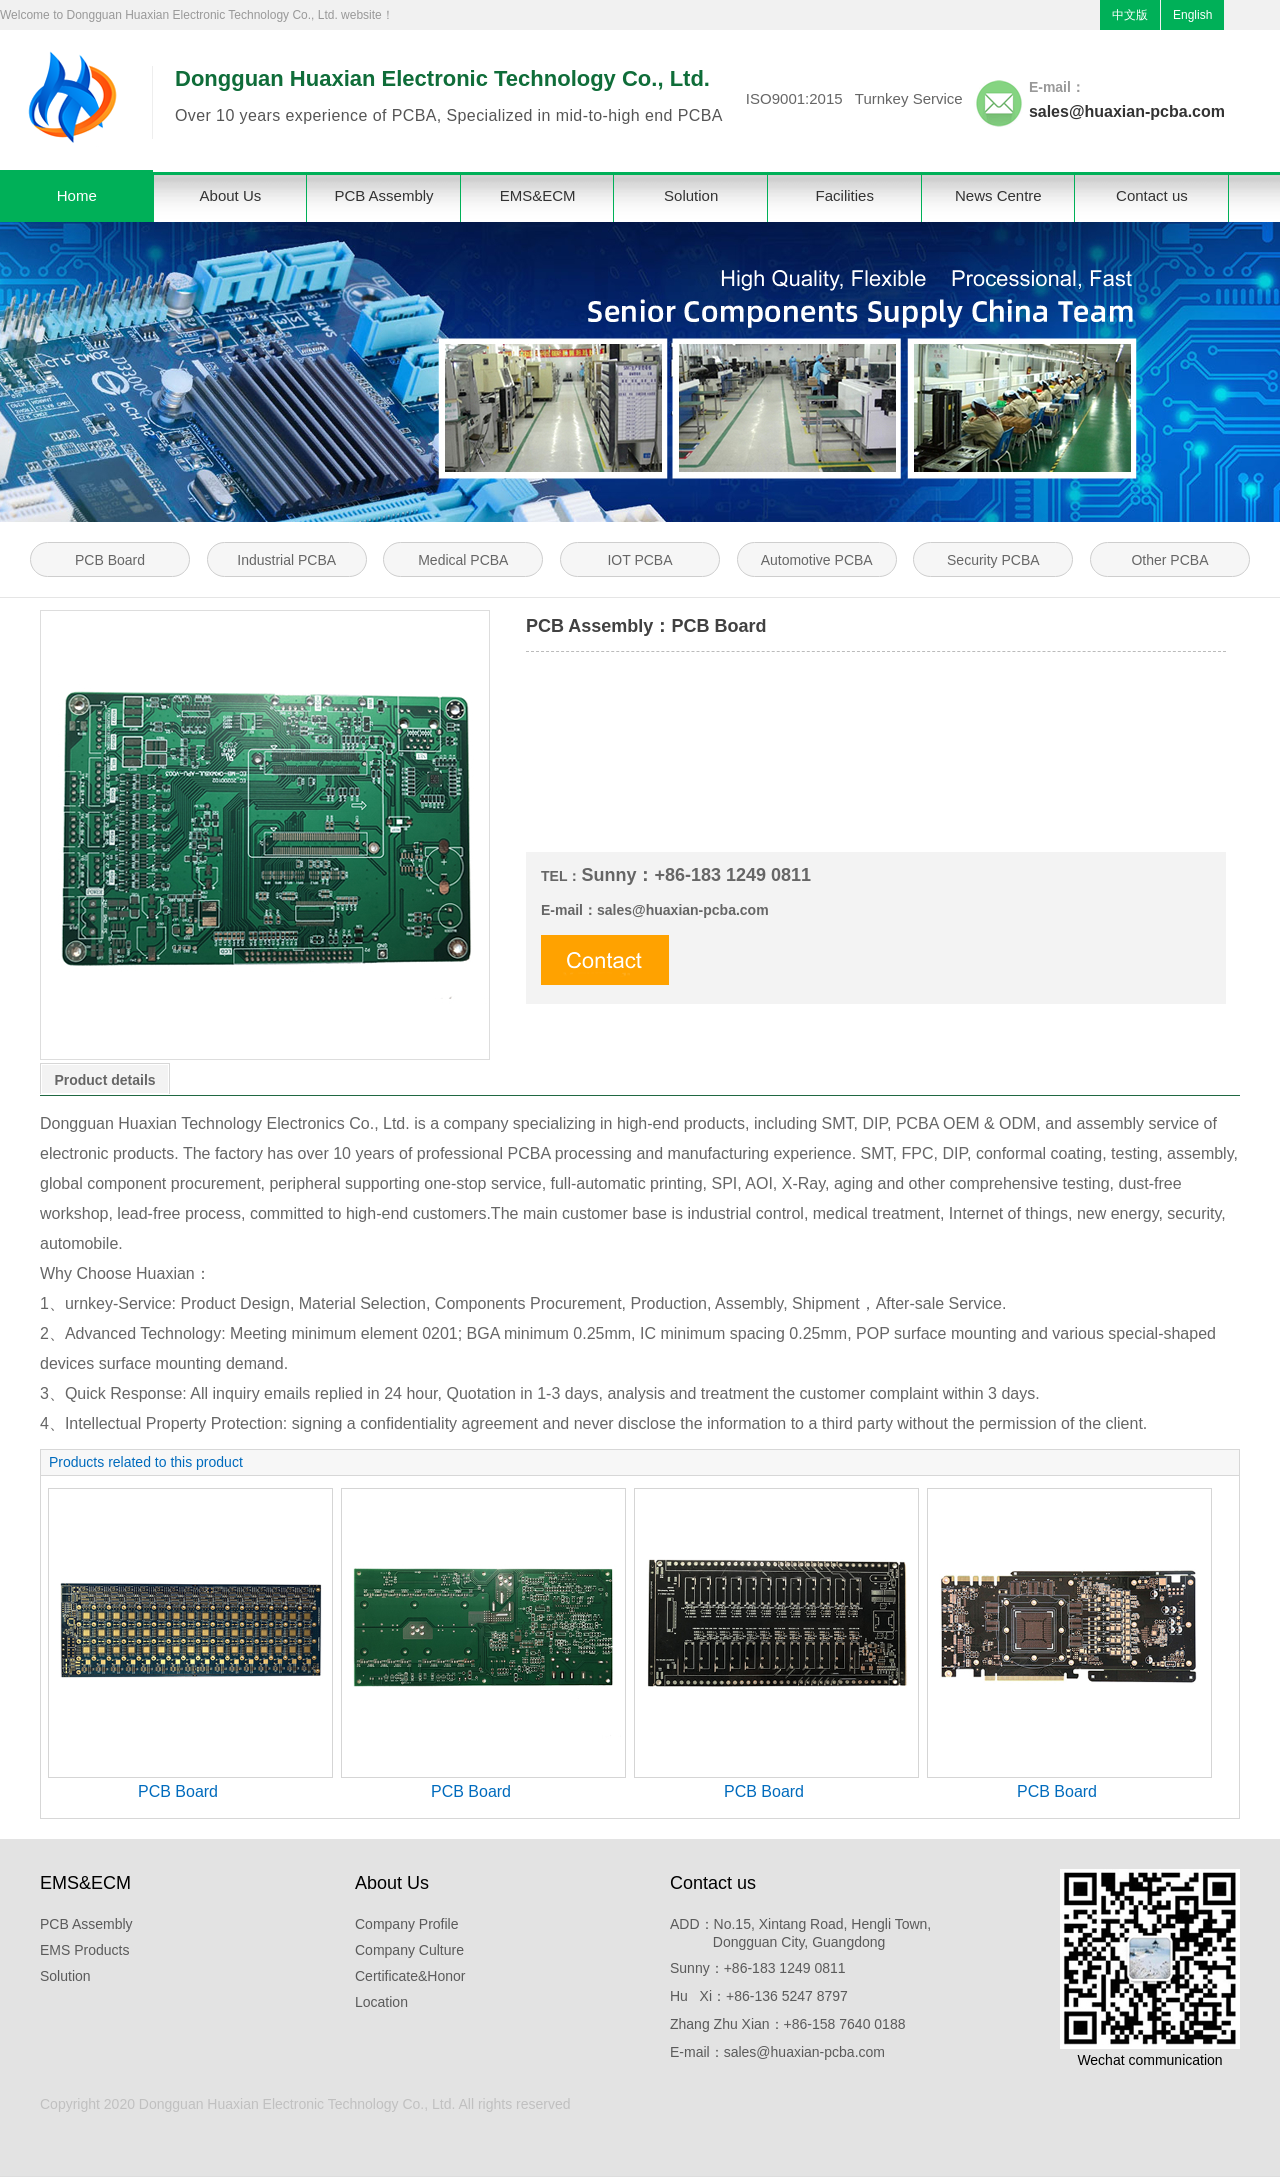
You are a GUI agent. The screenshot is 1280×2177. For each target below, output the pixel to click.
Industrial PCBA (286, 560)
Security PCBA (993, 560)
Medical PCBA (463, 560)
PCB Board (110, 560)
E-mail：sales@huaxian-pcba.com (777, 2052)
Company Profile (407, 1924)
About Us (231, 195)
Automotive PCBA (817, 560)
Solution (691, 195)
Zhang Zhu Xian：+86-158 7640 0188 (787, 2024)
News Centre (998, 195)
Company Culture (409, 1950)
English (1192, 15)
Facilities (845, 195)
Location (381, 2002)
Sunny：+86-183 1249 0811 (758, 1968)
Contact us (1152, 195)
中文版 (1130, 15)
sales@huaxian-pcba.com (1127, 111)
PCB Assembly (383, 195)
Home (77, 195)
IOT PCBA (639, 560)
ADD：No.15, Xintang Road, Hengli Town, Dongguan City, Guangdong (800, 1933)
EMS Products (84, 1950)
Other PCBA (1169, 560)
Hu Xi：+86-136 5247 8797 (759, 1996)
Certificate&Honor (410, 1976)
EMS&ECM (538, 195)
